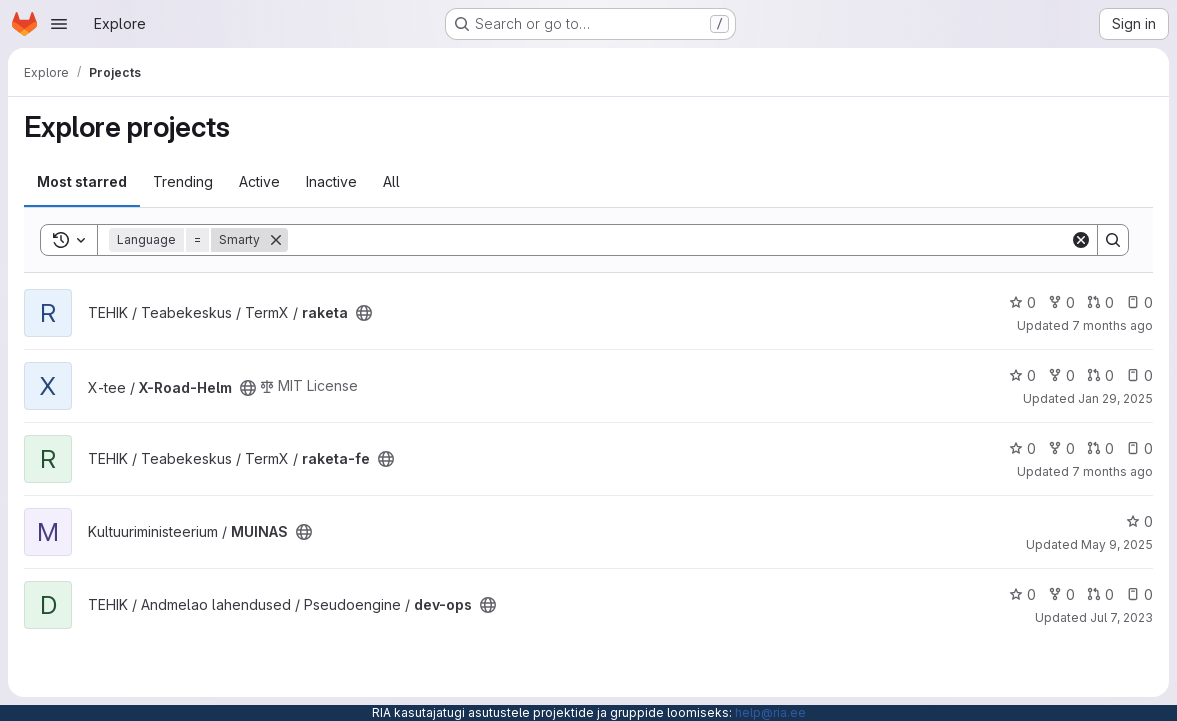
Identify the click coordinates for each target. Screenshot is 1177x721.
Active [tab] (259, 181)
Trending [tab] (183, 181)
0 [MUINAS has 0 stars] (1139, 521)
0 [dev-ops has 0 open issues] (1139, 594)
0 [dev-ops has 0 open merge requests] (1100, 594)
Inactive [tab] (331, 181)
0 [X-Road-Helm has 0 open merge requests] (1100, 375)
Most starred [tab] (82, 181)
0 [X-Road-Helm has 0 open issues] (1139, 375)
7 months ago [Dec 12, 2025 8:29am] (1112, 471)
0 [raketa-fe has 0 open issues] (1139, 448)
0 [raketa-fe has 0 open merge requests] (1100, 448)
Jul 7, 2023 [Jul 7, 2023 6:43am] (1121, 617)
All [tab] (391, 181)
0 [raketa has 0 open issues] (1139, 302)
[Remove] (276, 240)
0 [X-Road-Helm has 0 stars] (1022, 375)
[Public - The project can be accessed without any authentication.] (364, 313)
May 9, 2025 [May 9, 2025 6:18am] (1117, 544)
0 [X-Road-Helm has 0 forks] (1061, 375)
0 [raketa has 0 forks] (1061, 302)
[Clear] (1081, 240)
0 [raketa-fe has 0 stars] (1022, 448)
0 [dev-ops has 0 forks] (1061, 594)
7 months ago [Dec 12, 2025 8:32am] (1112, 325)
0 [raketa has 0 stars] (1022, 302)
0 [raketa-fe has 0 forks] (1061, 448)
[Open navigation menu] (59, 24)
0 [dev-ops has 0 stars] (1022, 594)
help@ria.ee (770, 712)
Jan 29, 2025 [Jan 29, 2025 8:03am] (1115, 398)
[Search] (679, 240)
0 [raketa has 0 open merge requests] (1100, 302)
